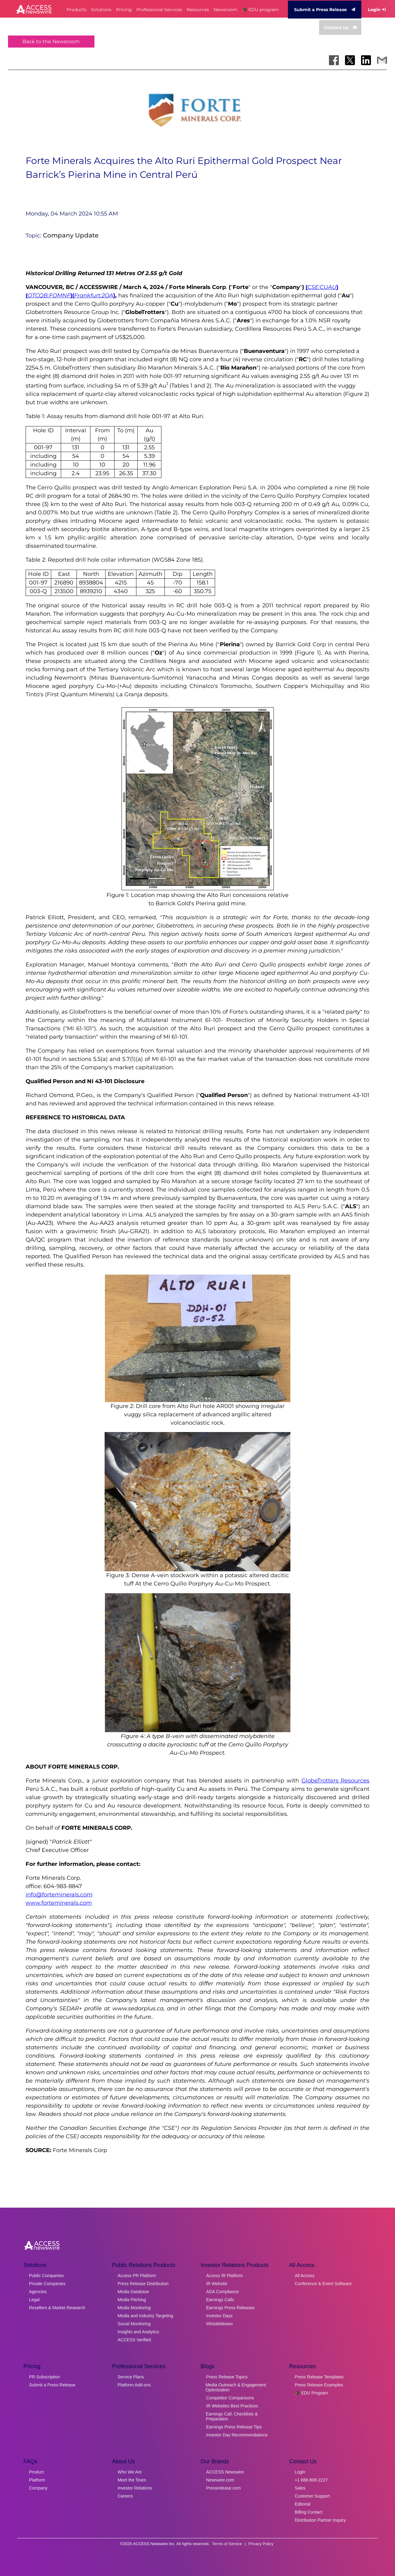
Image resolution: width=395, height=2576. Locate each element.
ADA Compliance (222, 2291)
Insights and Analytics (138, 2331)
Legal (34, 2299)
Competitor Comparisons (230, 2397)
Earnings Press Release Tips (234, 2426)
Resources (198, 9)
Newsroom (225, 9)
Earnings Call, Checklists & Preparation (232, 2416)
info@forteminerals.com (59, 1894)
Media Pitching (132, 2299)
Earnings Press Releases (230, 2307)
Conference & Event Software (323, 2283)
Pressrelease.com (223, 2488)
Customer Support (312, 2496)
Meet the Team (132, 2480)
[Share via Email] (382, 60)
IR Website (216, 2283)
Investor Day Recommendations (237, 2434)
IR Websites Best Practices (232, 2405)
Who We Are (130, 2471)
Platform (37, 2480)
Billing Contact (308, 2512)
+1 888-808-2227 (311, 2480)
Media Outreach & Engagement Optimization (236, 2387)
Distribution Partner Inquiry (320, 2520)
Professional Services (159, 9)
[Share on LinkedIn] (366, 60)
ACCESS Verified (134, 2339)
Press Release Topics (226, 2376)
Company (38, 2488)
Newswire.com (220, 2480)
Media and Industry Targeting (145, 2315)
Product (36, 2471)
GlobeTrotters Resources (335, 1780)
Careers (125, 2496)
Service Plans (131, 2376)
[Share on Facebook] (334, 60)
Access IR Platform (224, 2275)
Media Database (133, 2291)
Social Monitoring (134, 2323)
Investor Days (219, 2315)
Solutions (101, 9)
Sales (300, 2488)
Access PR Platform (137, 2275)
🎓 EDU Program (311, 2392)
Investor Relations (135, 2488)
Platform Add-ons (134, 2384)
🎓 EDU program (260, 9)
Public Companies (46, 2275)
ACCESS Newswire (225, 2471)
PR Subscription (44, 2376)
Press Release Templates (319, 2376)
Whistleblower (219, 2323)
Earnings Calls (220, 2299)
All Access (304, 2275)
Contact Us (340, 27)
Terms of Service (227, 2543)
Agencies (38, 2291)
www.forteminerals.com (59, 1903)
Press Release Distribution (143, 2283)
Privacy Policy (260, 2543)
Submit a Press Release (324, 9)
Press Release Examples (319, 2384)
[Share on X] (350, 60)
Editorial (302, 2504)
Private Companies (47, 2283)
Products (76, 9)
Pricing (124, 9)
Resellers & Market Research (57, 2307)
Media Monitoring (134, 2307)
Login (377, 9)
